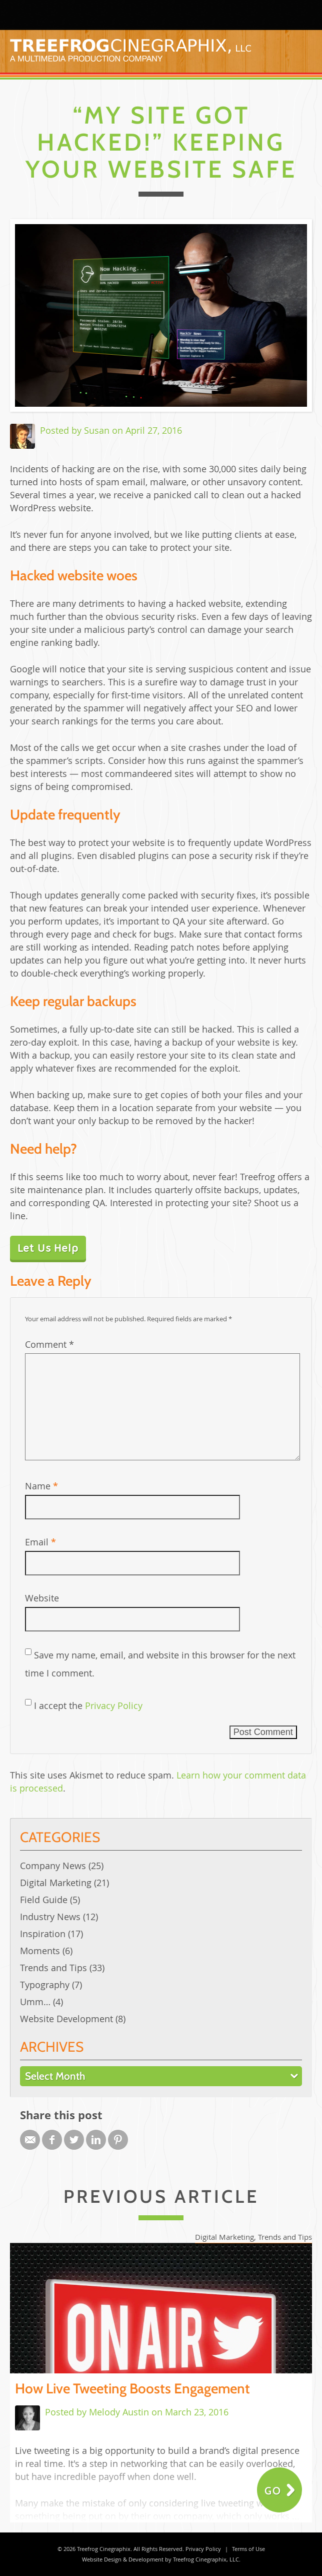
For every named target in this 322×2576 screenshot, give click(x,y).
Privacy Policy (113, 1705)
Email (40, 1542)
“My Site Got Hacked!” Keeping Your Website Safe (161, 142)
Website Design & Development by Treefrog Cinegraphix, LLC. (161, 2559)
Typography (45, 1985)
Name (41, 1486)
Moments (40, 1951)
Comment (49, 1344)
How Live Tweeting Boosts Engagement (132, 2388)
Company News (53, 1866)
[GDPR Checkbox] (28, 1702)
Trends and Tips (53, 1968)
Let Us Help (48, 1248)
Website (42, 1598)
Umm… (35, 2002)
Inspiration (43, 1934)
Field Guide (44, 1900)
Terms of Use (248, 2548)
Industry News (50, 1917)
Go (273, 2490)
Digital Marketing (56, 1883)
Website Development (66, 2019)
